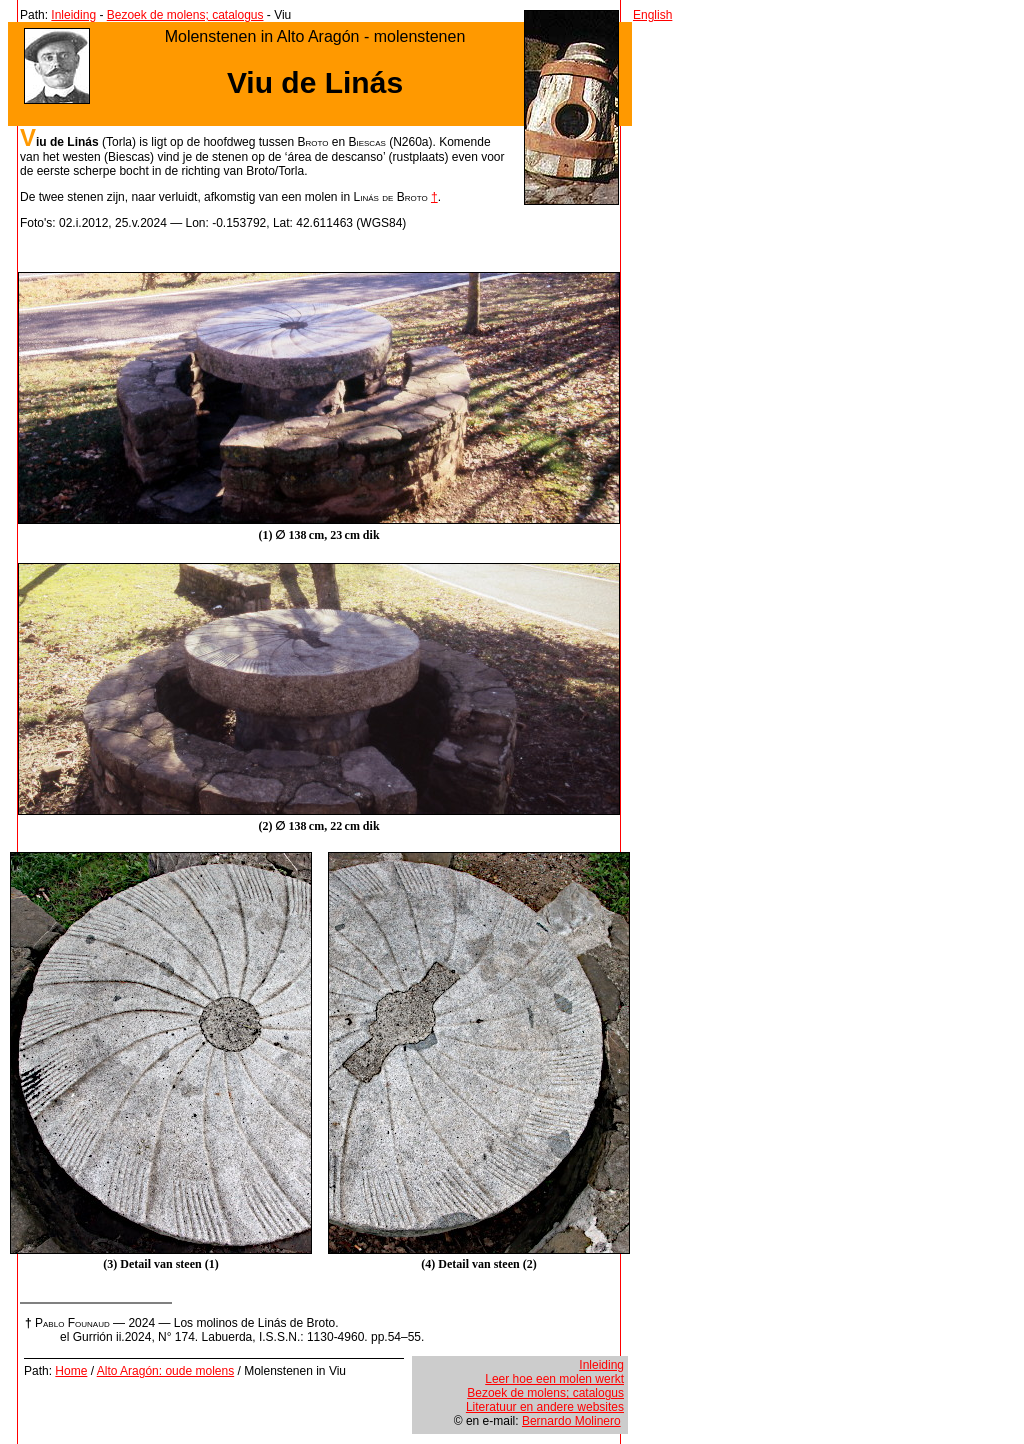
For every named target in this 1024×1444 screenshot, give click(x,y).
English (652, 15)
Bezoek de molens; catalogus (185, 15)
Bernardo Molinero (571, 1421)
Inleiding (73, 15)
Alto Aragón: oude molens (165, 1371)
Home (71, 1371)
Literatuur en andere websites (545, 1407)
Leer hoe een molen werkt (554, 1379)
